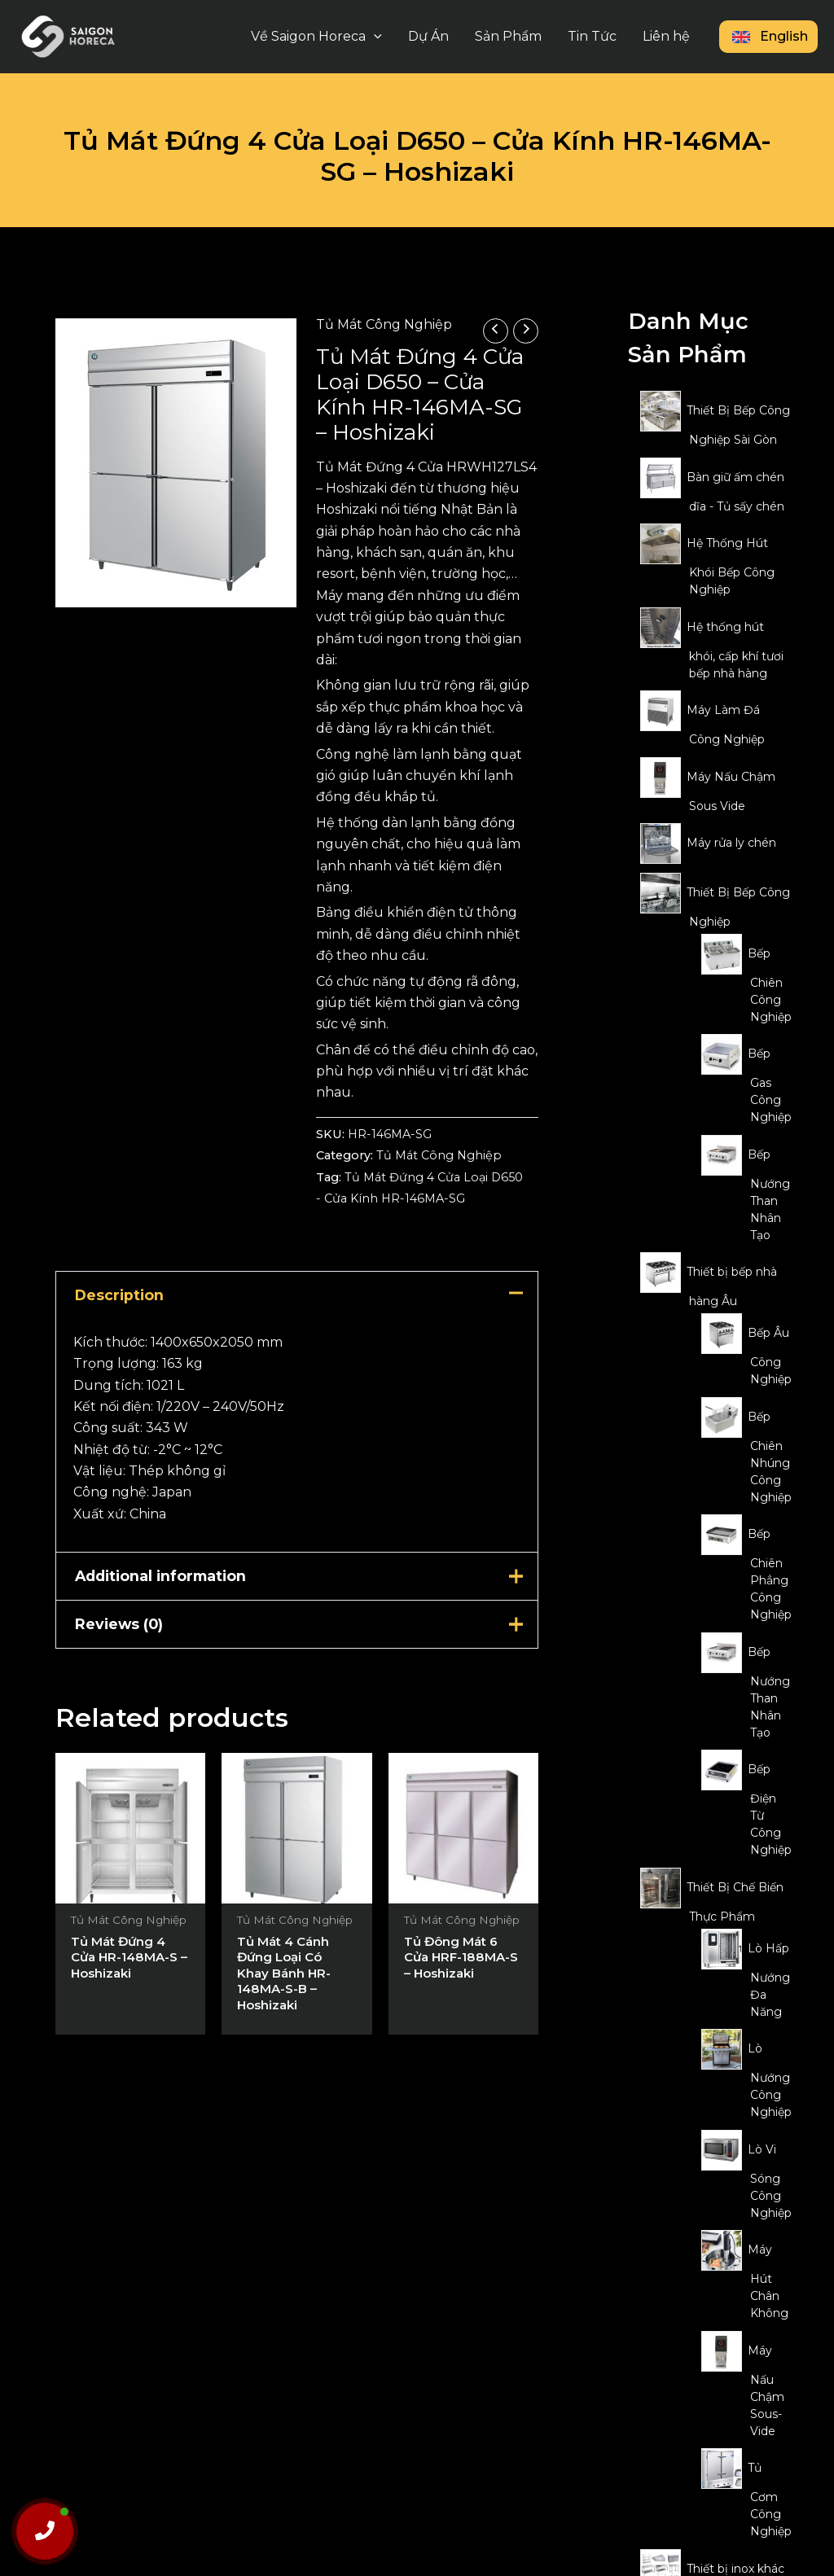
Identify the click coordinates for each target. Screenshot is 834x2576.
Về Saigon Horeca (316, 36)
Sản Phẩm (508, 36)
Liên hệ (666, 36)
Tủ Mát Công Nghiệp (384, 324)
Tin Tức (592, 36)
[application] (374, 36)
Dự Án (428, 36)
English (768, 36)
